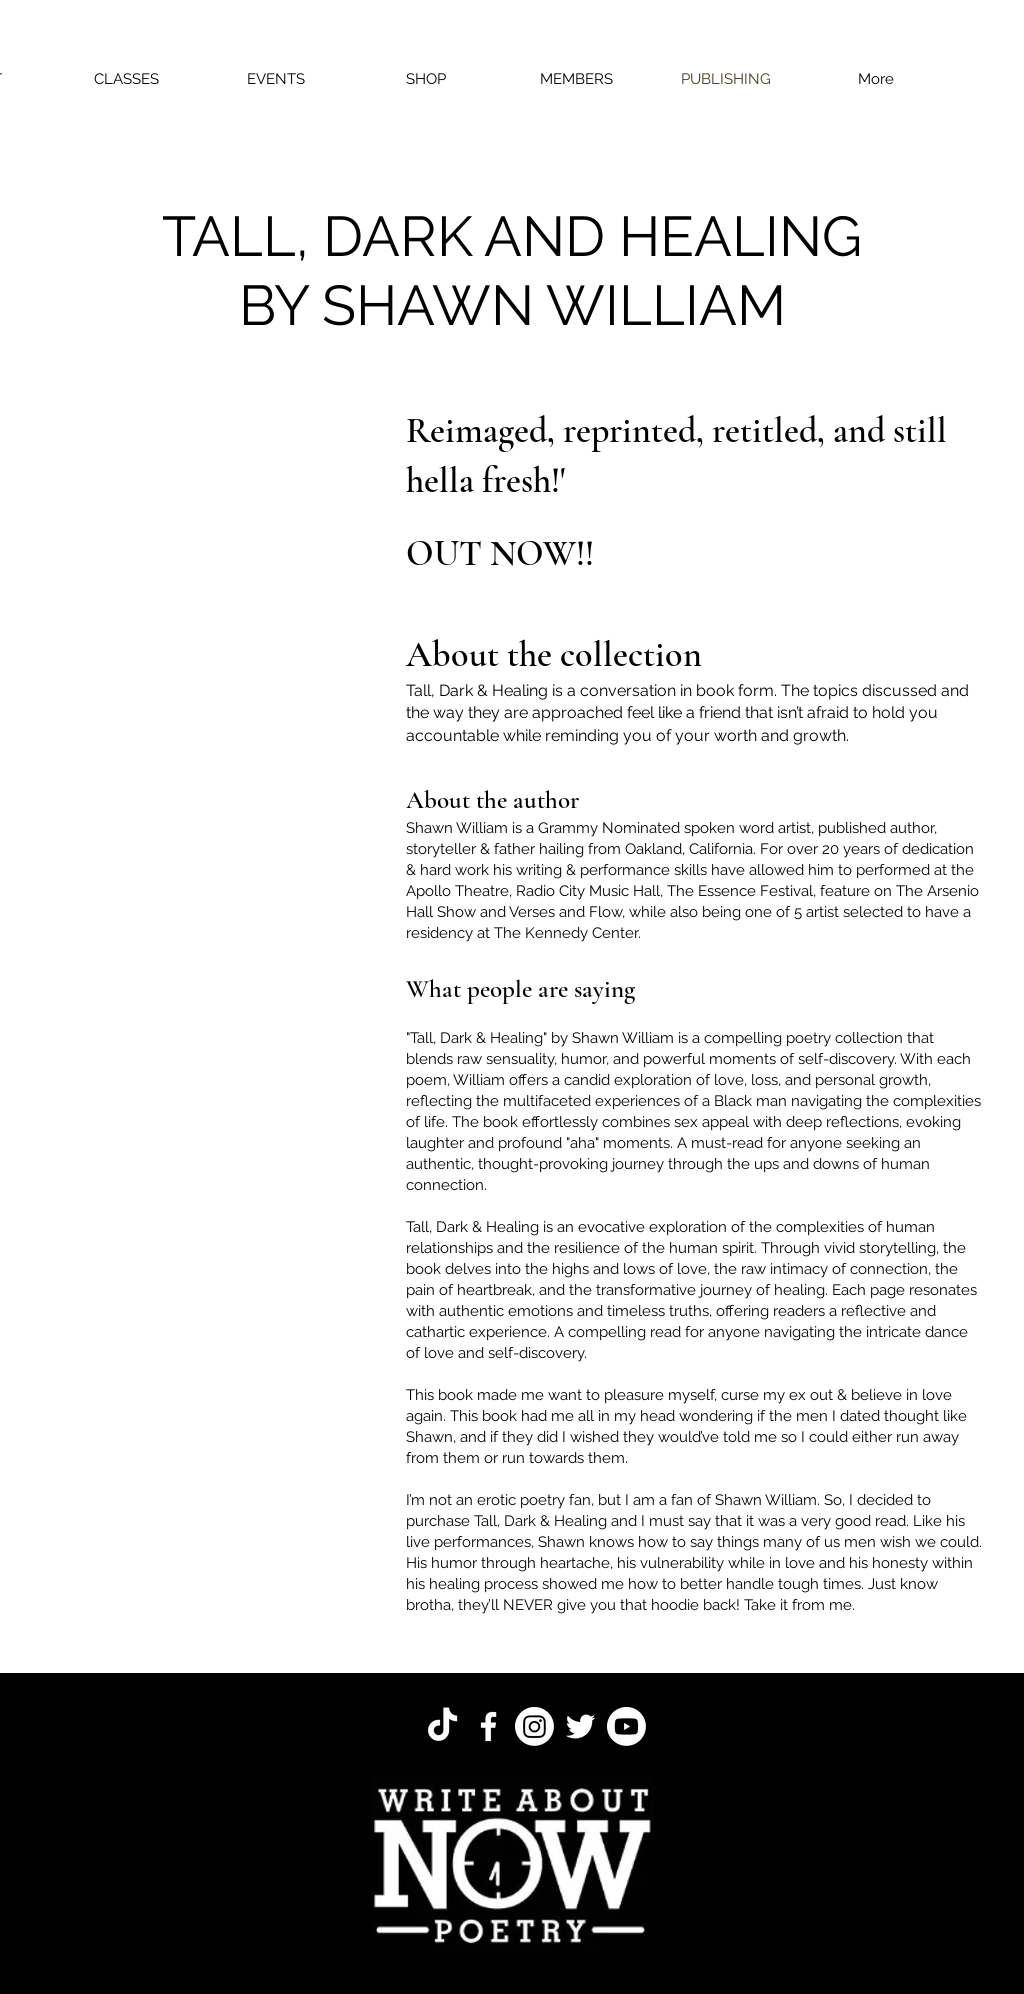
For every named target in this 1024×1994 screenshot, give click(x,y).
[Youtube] (626, 1726)
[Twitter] (580, 1726)
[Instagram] (534, 1726)
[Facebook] (488, 1726)
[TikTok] (442, 1726)
